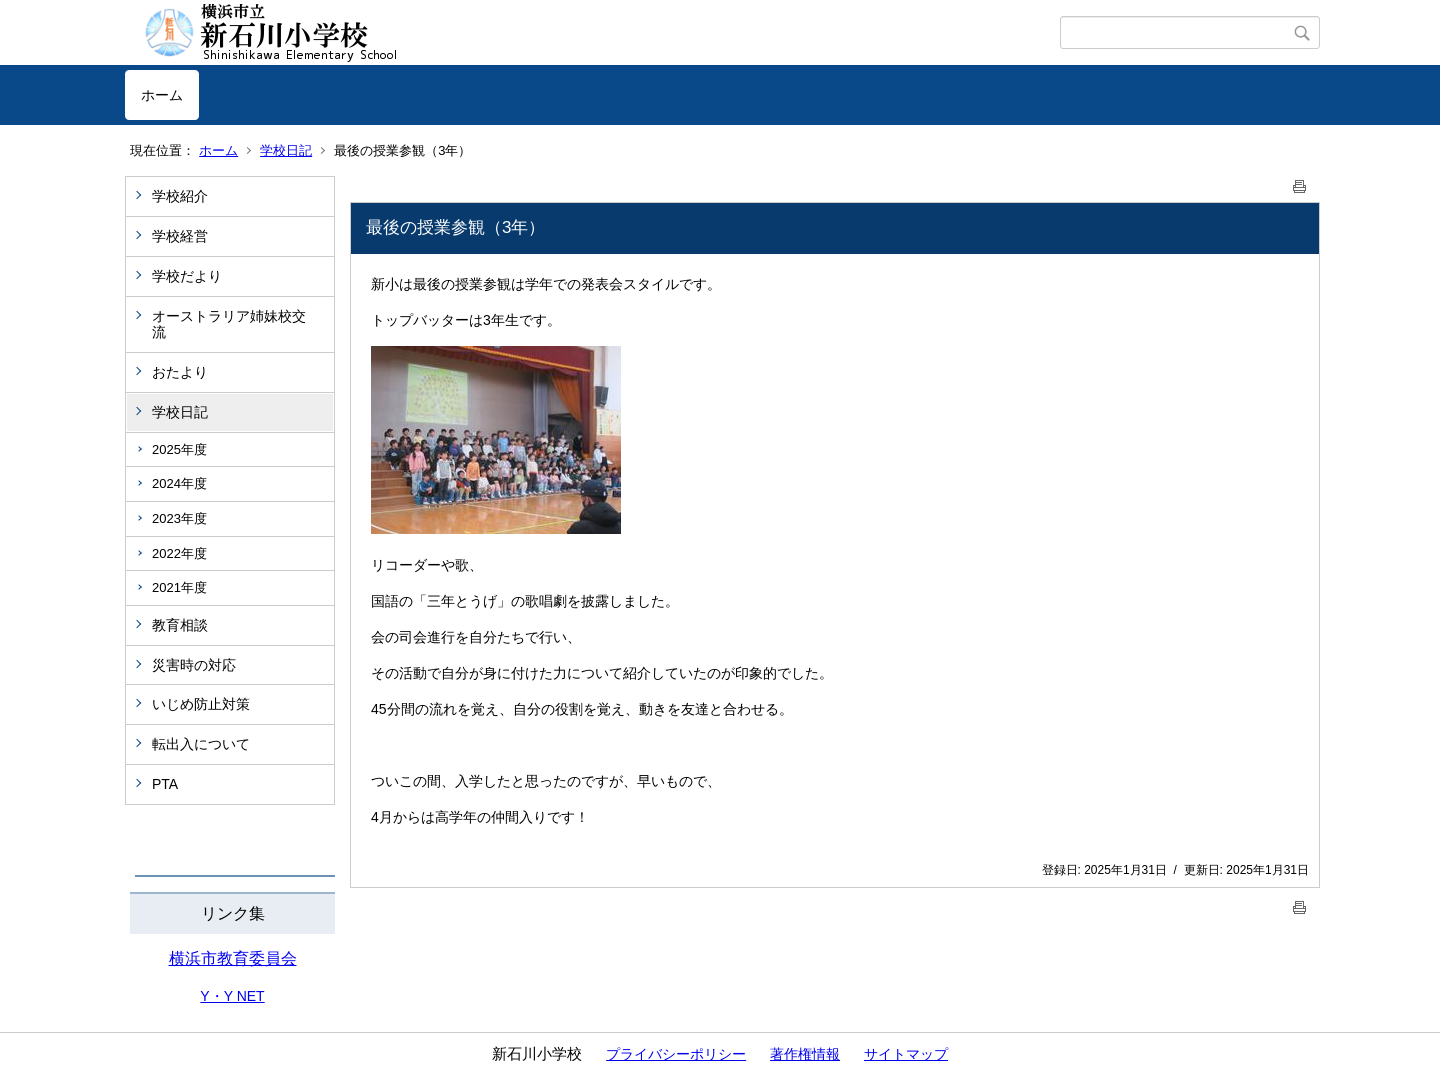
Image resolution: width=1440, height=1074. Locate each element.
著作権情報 (805, 1054)
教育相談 (180, 625)
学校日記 (286, 150)
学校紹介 (180, 196)
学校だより (187, 276)
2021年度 (179, 587)
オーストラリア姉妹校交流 (229, 324)
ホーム (162, 95)
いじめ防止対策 (201, 704)
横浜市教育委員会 (233, 958)
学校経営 (180, 236)
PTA (165, 784)
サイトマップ (906, 1054)
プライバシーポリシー (676, 1054)
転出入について (201, 744)
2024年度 (179, 483)
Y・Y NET (232, 996)
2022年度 (179, 553)
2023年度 (179, 518)
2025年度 (179, 449)
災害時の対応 (194, 665)
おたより (180, 372)
